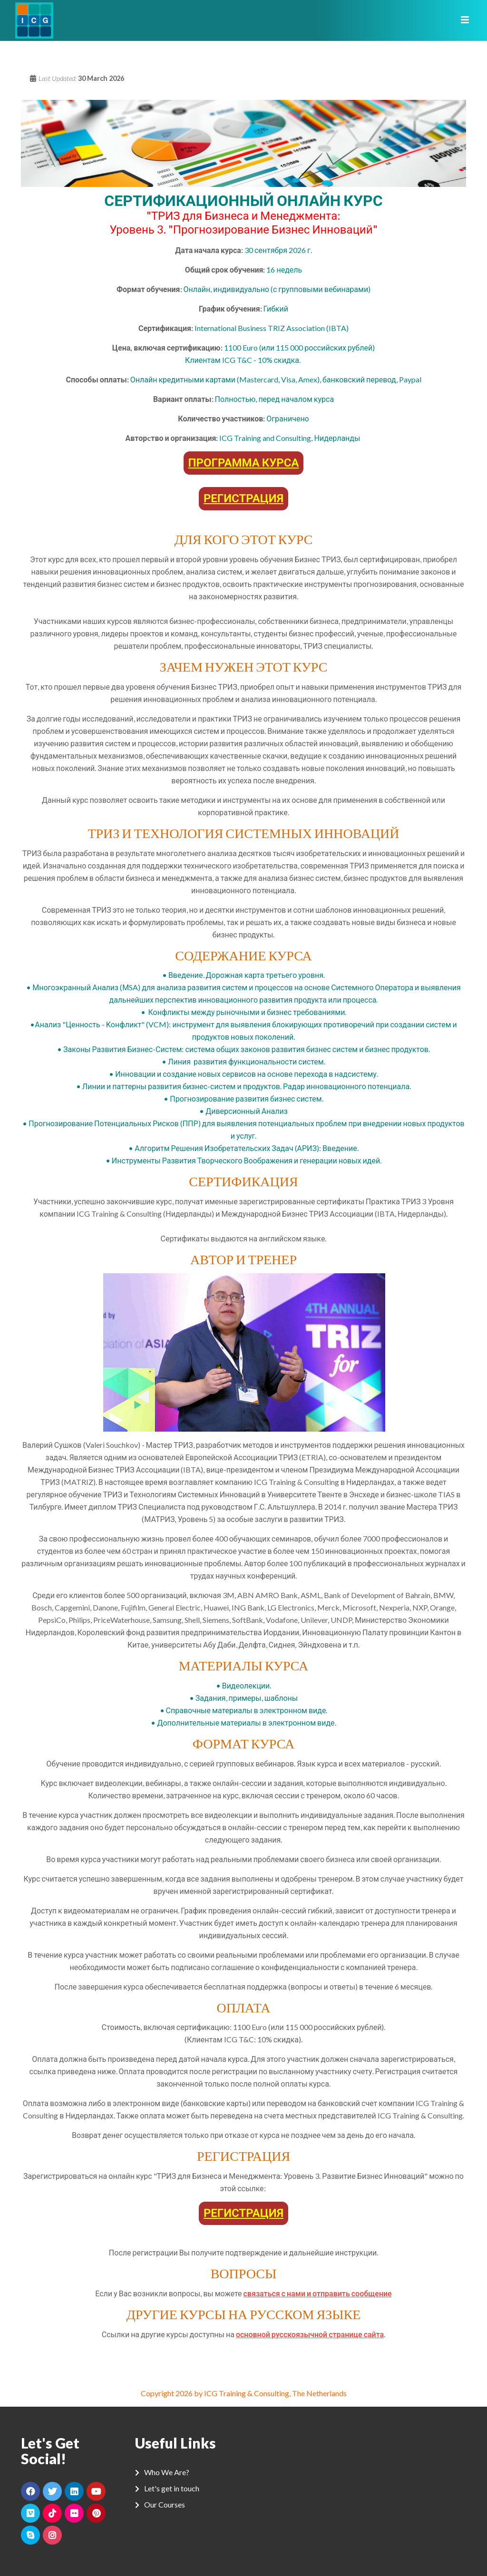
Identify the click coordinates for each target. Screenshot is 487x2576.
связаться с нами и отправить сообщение (318, 2293)
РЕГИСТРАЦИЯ (243, 498)
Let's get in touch (171, 2488)
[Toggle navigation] (462, 20)
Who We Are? (166, 2472)
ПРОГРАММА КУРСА (243, 462)
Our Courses (164, 2504)
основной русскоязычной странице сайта (310, 2334)
